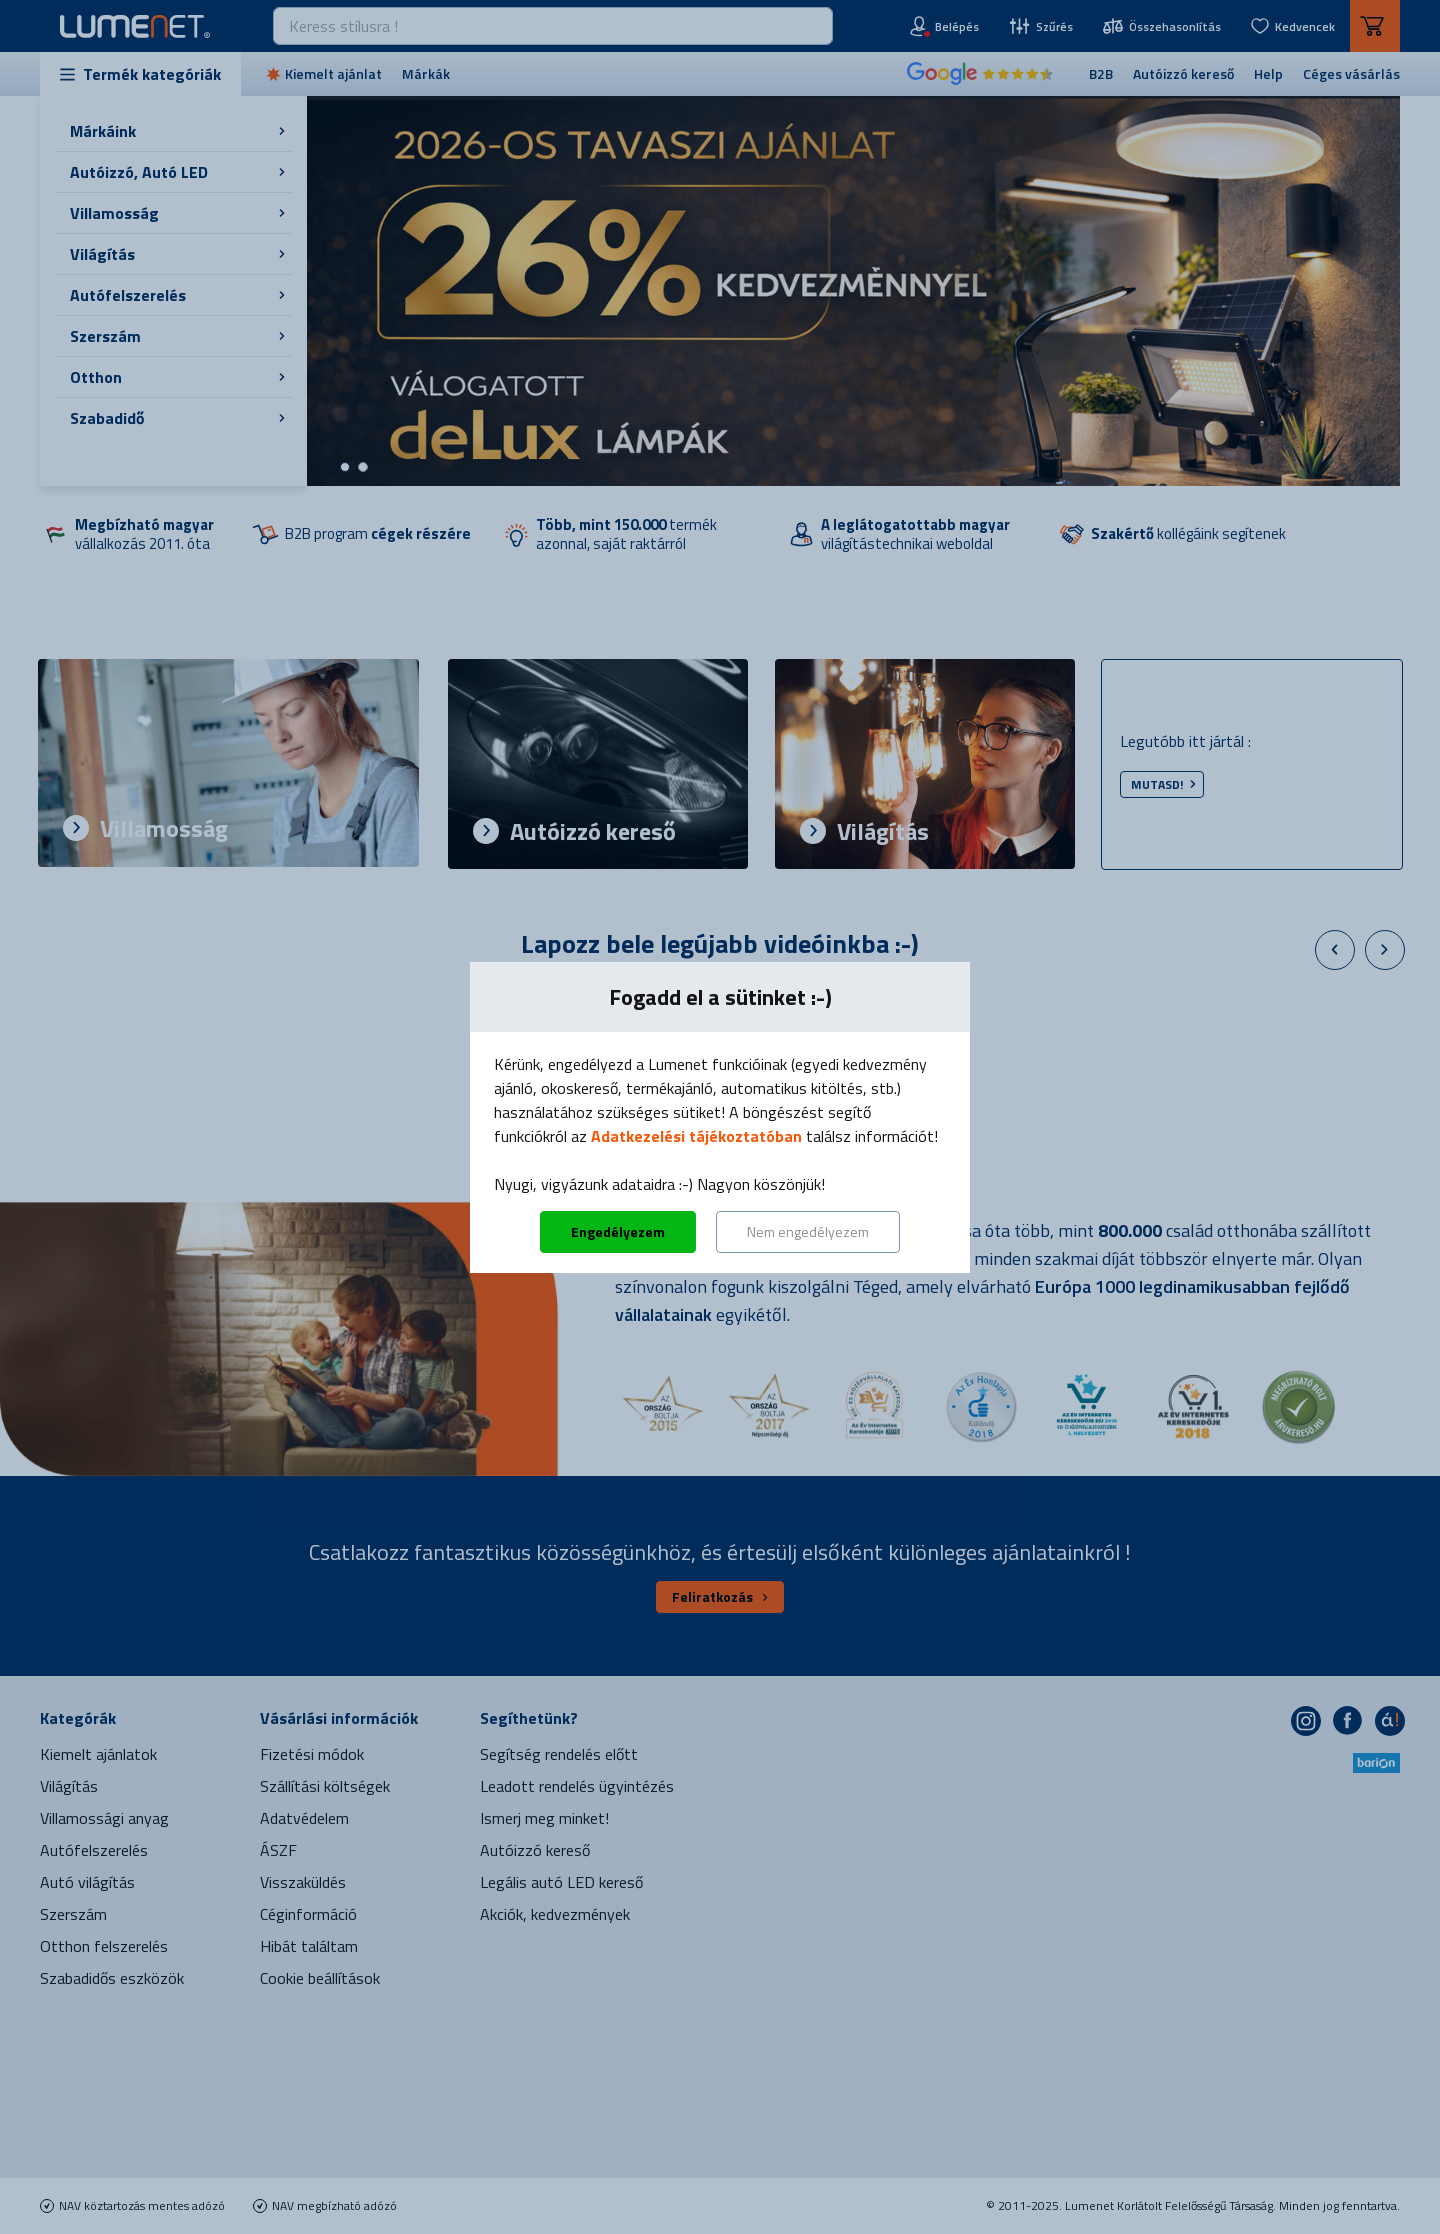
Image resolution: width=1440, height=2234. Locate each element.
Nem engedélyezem (808, 1231)
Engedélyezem (618, 1231)
